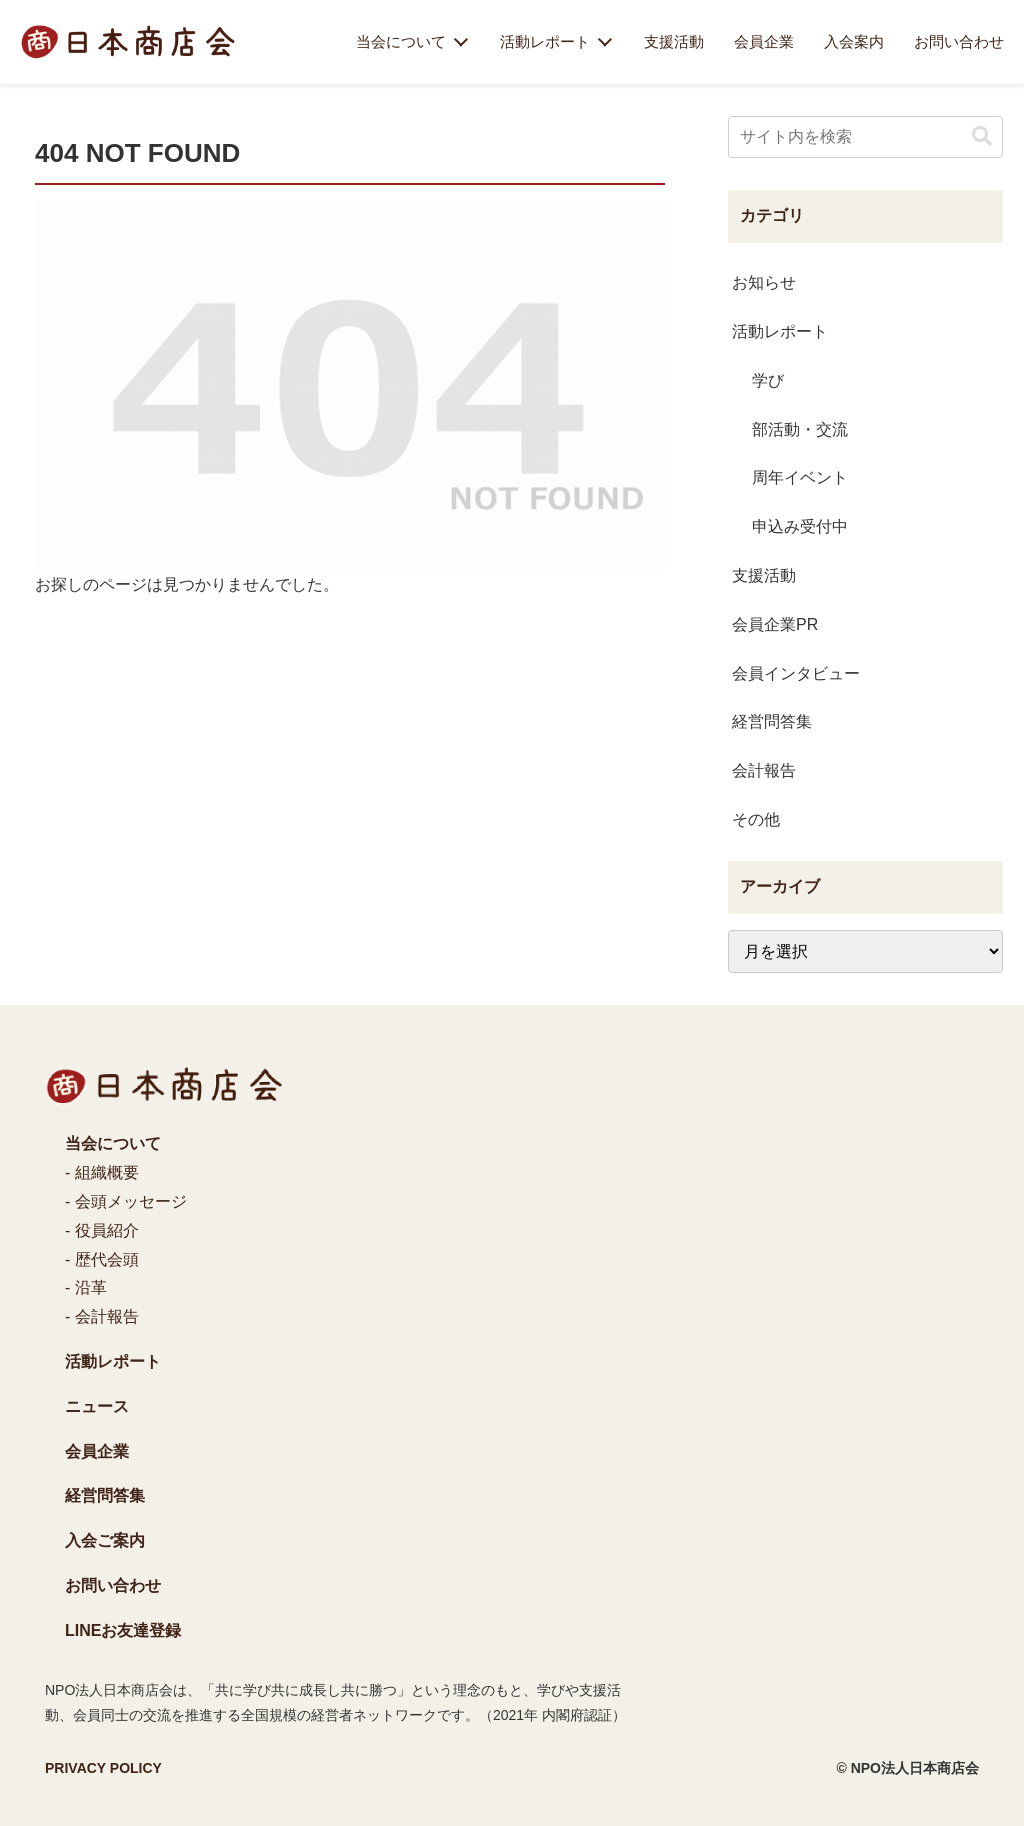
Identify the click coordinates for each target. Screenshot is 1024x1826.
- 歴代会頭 (102, 1259)
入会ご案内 (105, 1540)
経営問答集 (105, 1495)
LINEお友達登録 (123, 1630)
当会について (401, 42)
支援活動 (674, 42)
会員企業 (764, 42)
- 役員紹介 (102, 1230)
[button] (982, 136)
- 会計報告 (102, 1316)
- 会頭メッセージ (126, 1201)
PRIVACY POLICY (103, 1768)
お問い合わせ (959, 42)
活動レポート (545, 42)
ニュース (97, 1406)
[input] (865, 137)
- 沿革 (86, 1287)
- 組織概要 (102, 1172)
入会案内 (854, 42)
